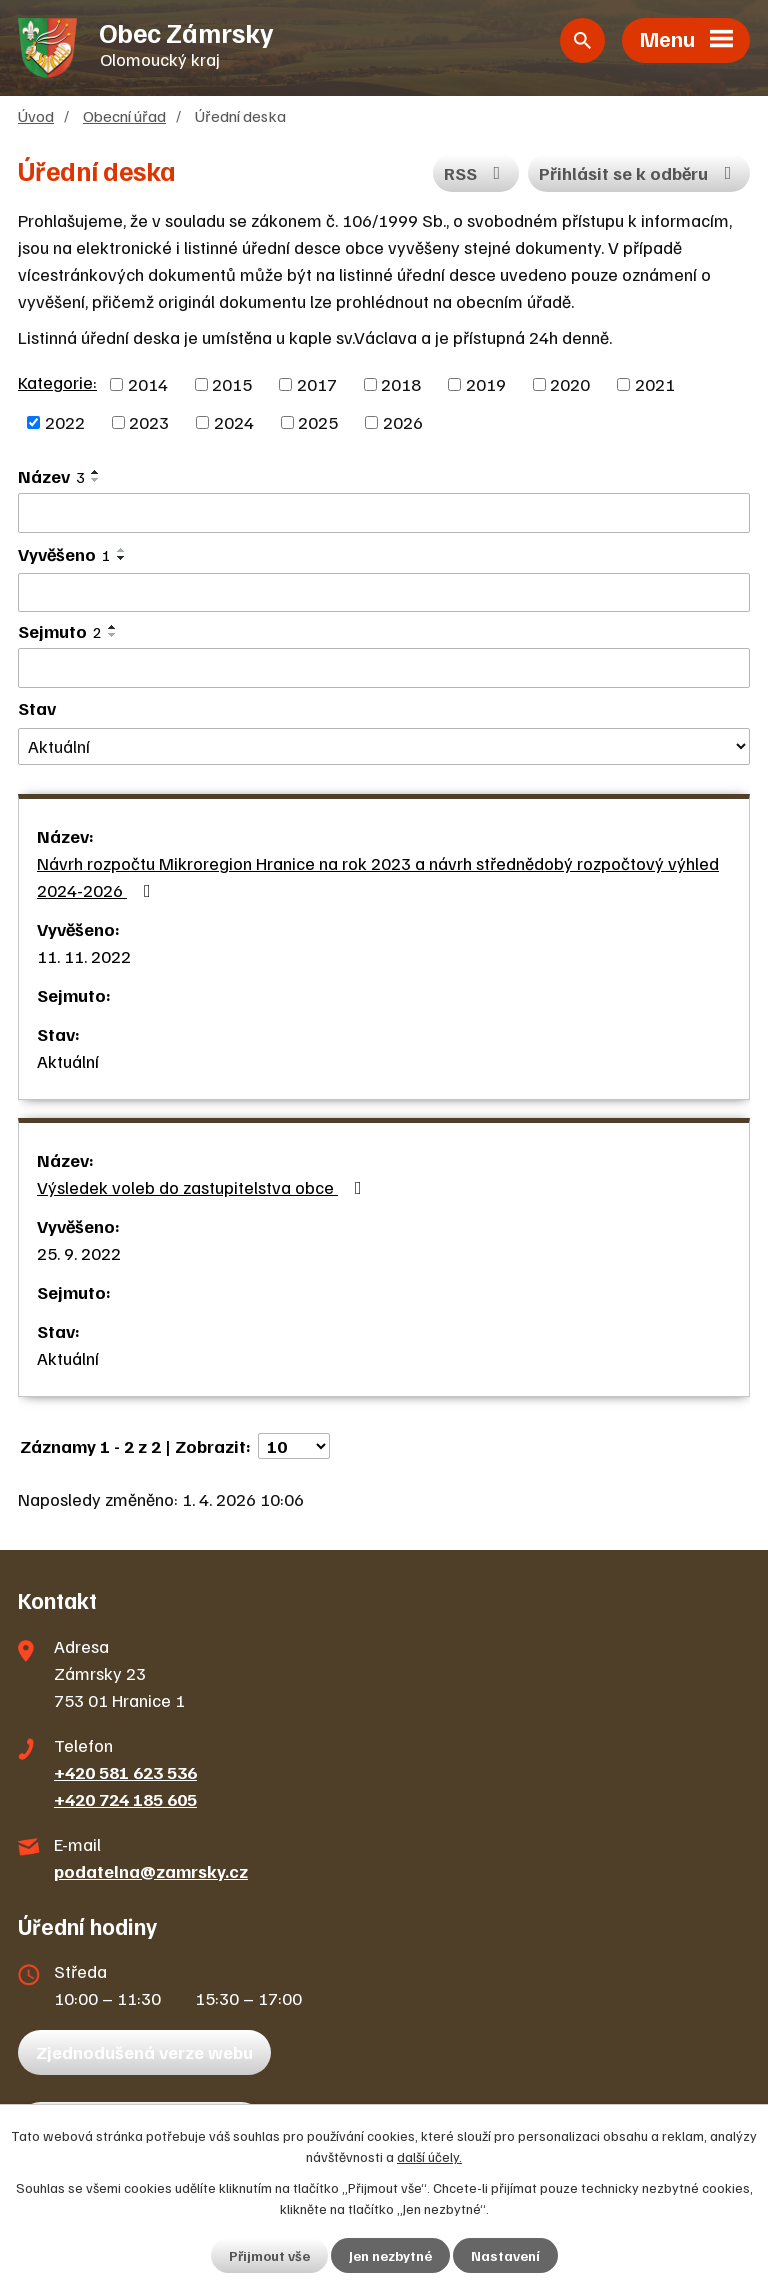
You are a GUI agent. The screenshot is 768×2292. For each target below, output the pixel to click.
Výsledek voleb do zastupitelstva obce (203, 1187)
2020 (570, 384)
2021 (655, 384)
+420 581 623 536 (125, 1772)
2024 (234, 422)
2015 (232, 384)
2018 (401, 384)
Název (51, 476)
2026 (403, 422)
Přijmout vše (269, 2255)
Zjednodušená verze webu (144, 2052)
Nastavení (505, 2255)
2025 (318, 422)
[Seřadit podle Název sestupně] (96, 480)
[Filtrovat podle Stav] (384, 746)
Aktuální (68, 1061)
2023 (149, 422)
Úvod (36, 115)
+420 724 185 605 (125, 1799)
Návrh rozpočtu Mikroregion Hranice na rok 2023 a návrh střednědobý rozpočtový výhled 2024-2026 (378, 876)
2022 (65, 422)
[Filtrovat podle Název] (384, 513)
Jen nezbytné (390, 2255)
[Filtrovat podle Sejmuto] (384, 668)
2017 (317, 384)
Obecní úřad (124, 115)
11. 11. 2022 (84, 956)
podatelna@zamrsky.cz (151, 1871)
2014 (148, 384)
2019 (486, 384)
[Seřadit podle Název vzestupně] (96, 472)
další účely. (429, 2156)
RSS (476, 173)
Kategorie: (57, 382)
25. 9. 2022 (79, 1253)
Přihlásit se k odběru (639, 173)
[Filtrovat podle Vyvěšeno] (384, 593)
